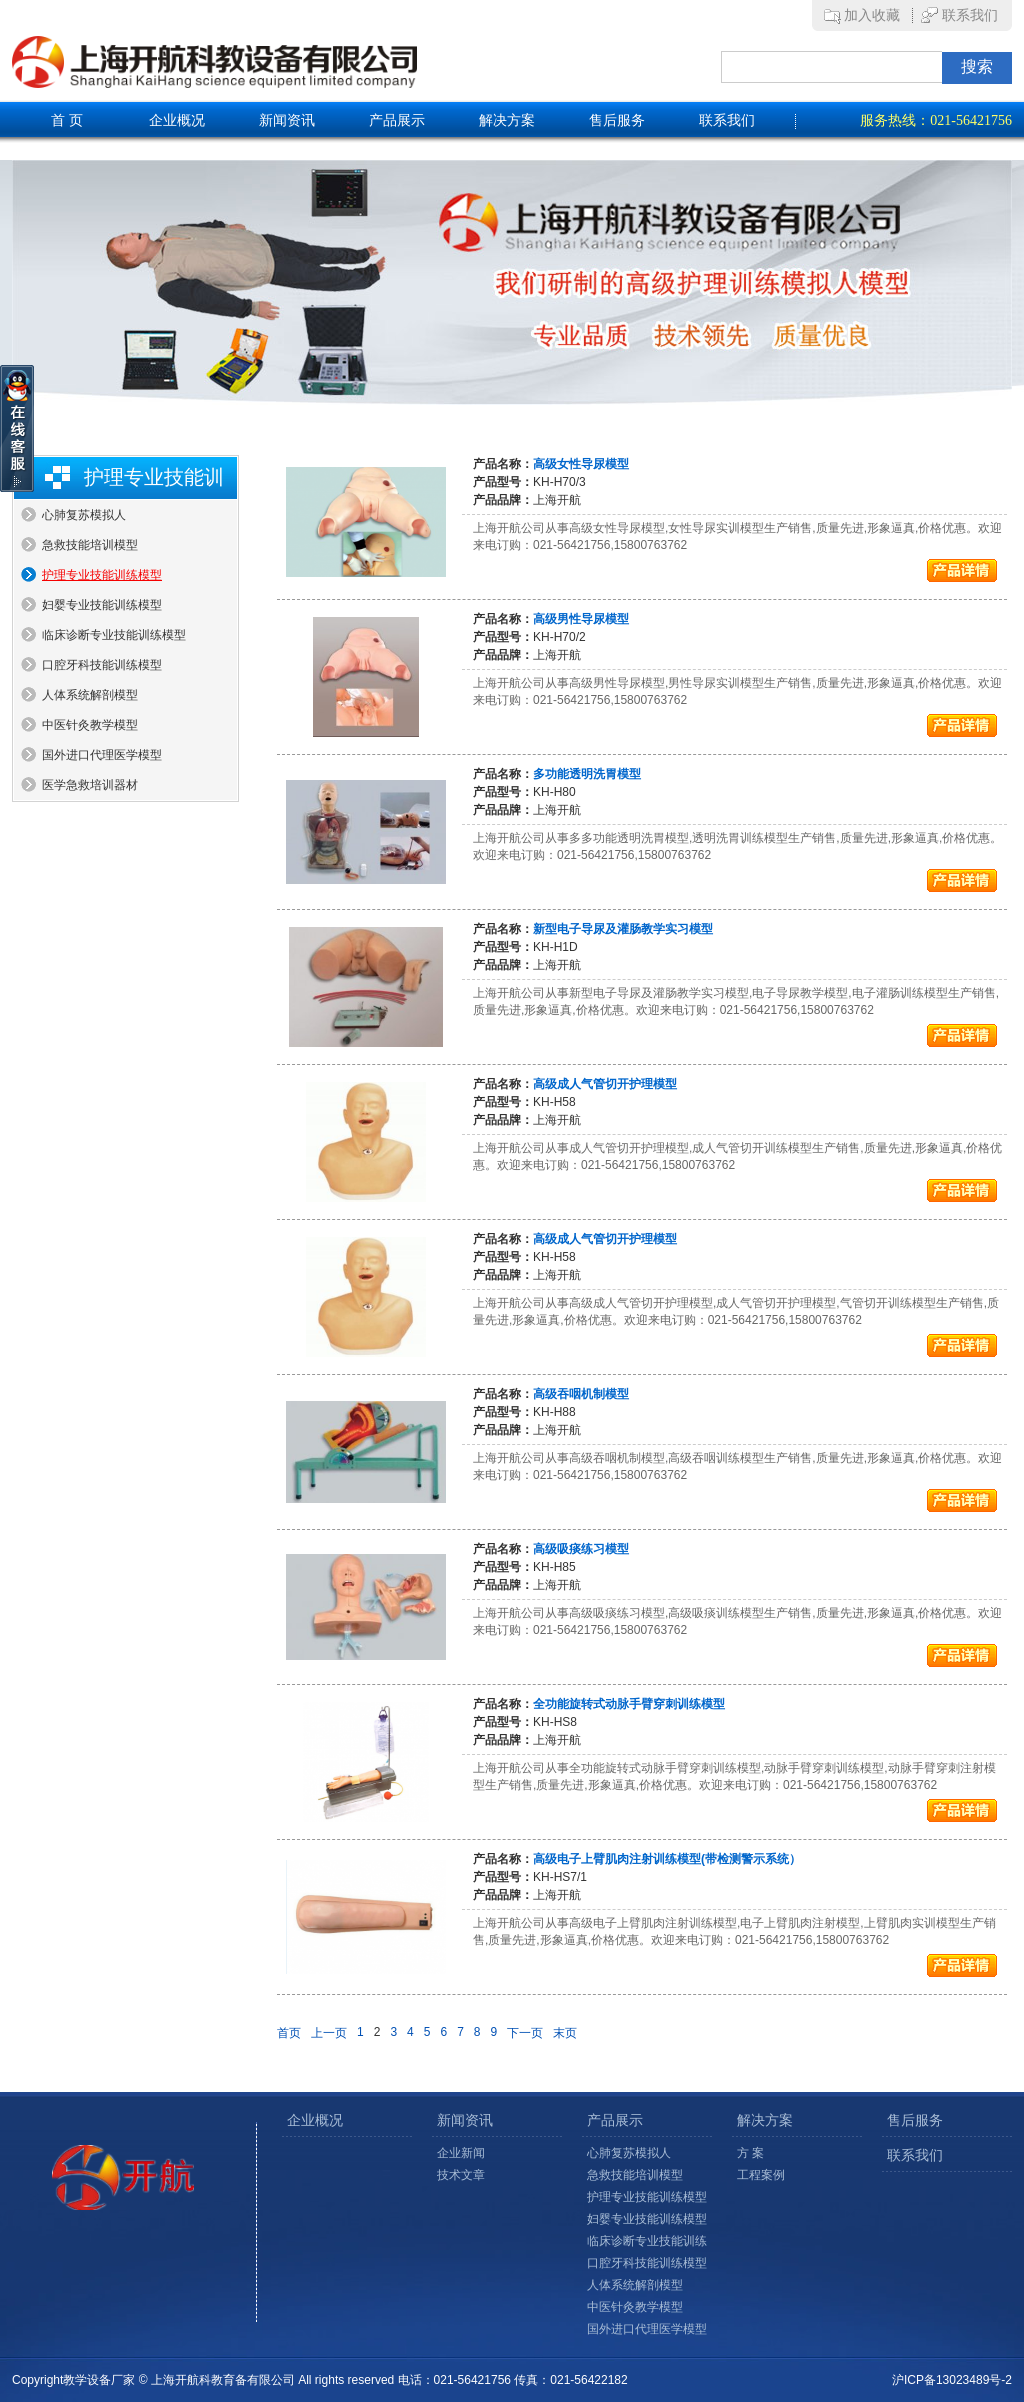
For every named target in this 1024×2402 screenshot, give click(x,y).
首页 (289, 2033)
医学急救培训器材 (90, 785)
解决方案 (507, 120)
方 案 (750, 2153)
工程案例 (761, 2175)
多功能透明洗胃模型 (587, 774)
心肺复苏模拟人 (84, 515)
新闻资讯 (287, 120)
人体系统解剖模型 (90, 695)
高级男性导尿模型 (581, 619)
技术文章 (461, 2175)
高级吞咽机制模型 (581, 1394)
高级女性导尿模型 (581, 464)
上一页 (329, 2033)
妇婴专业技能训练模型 (102, 605)
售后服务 (617, 120)
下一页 (525, 2033)
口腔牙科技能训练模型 (102, 665)
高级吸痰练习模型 (581, 1549)
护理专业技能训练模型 (102, 575)
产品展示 (397, 120)
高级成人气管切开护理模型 (605, 1084)
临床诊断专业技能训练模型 (114, 635)
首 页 (67, 120)
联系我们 (970, 15)
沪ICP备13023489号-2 (952, 2380)
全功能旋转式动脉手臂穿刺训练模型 (629, 1704)
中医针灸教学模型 (90, 725)
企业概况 (177, 120)
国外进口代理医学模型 (102, 755)
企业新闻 (461, 2153)
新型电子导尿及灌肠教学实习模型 (623, 929)
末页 (565, 2033)
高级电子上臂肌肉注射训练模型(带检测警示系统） (667, 1859)
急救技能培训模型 (90, 545)
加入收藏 (872, 15)
